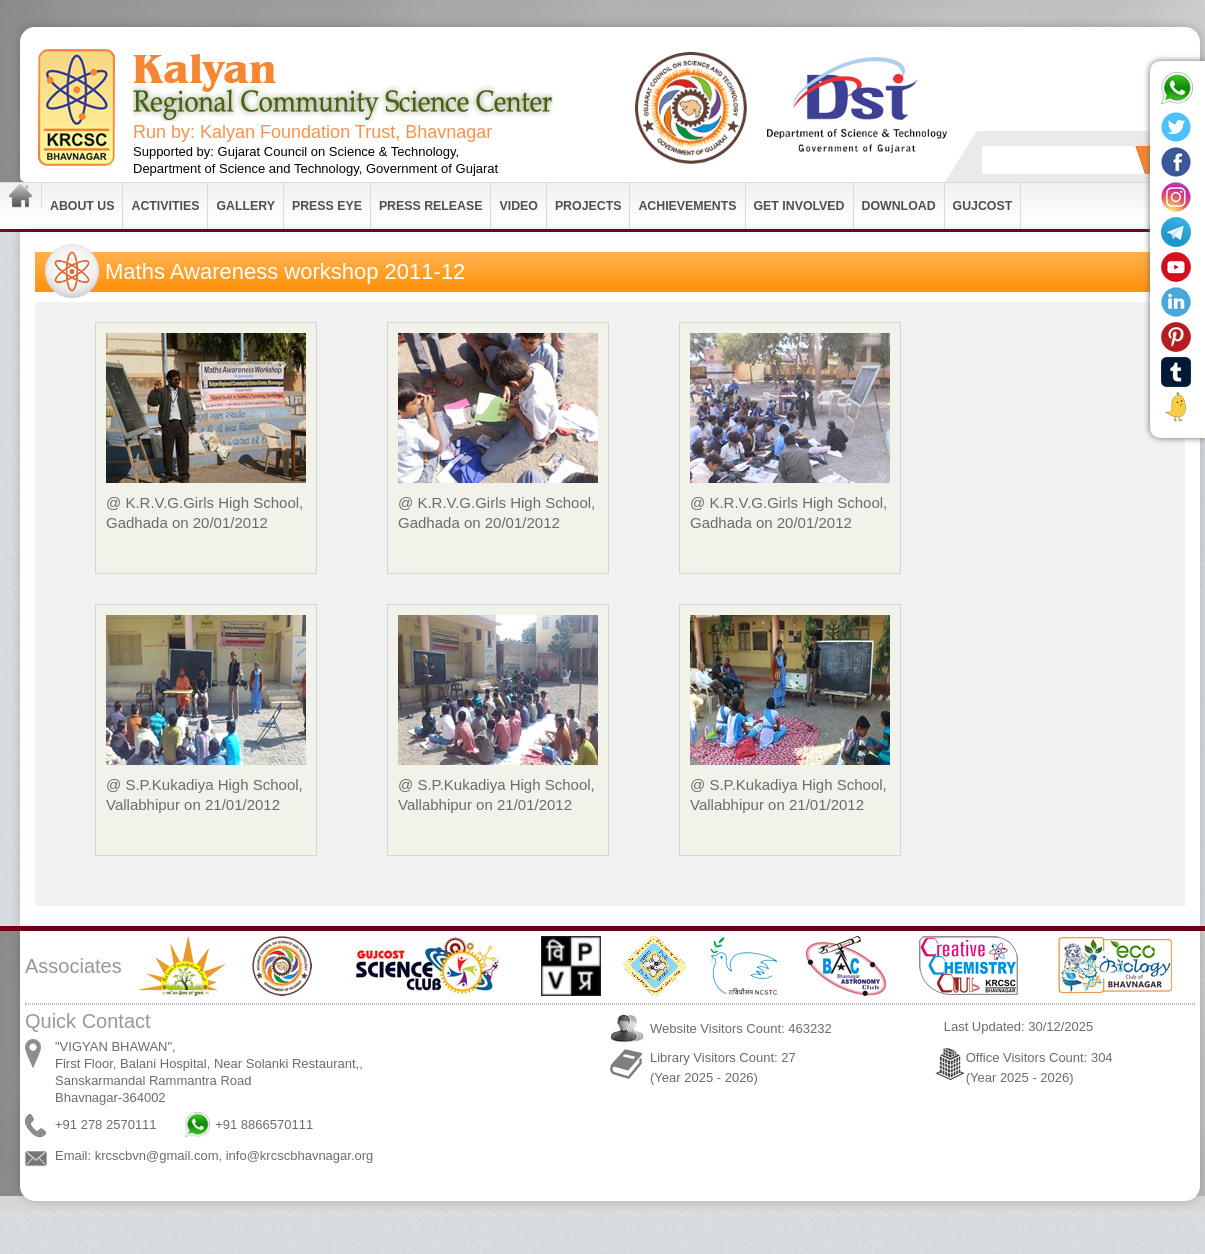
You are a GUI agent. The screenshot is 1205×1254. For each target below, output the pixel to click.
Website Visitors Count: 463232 (741, 1028)
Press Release (431, 206)
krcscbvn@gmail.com (157, 1155)
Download (899, 206)
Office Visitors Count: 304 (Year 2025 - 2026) (1039, 1067)
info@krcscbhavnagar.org (300, 1155)
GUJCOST (983, 206)
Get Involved (799, 206)
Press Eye (327, 206)
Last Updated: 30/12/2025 (1019, 1026)
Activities (165, 206)
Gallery (245, 206)
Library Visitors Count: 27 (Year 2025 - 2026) (723, 1067)
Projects (588, 206)
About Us (82, 206)
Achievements (687, 206)
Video (518, 206)
